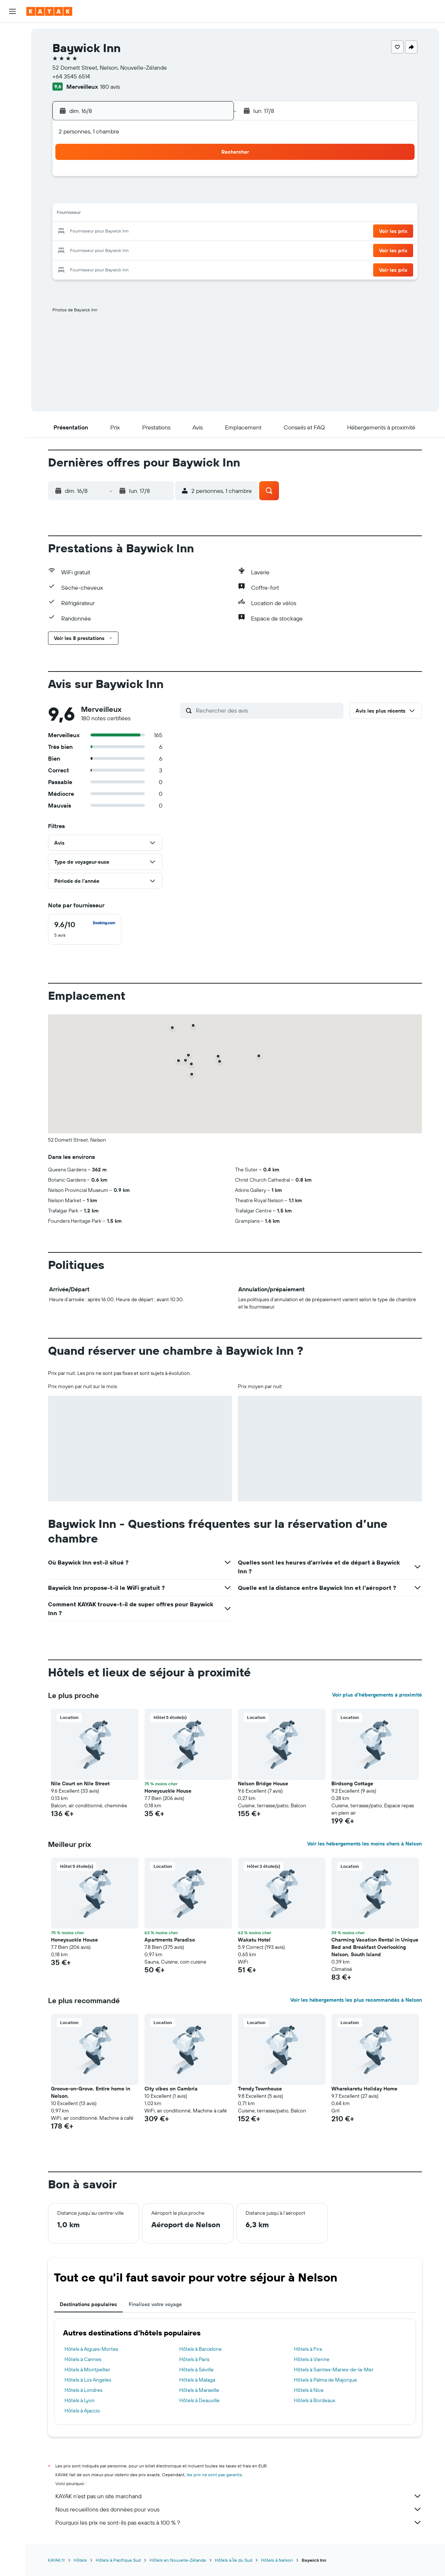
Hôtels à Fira (308, 2349)
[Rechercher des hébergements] (12, 49)
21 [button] (175, 231)
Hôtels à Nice (309, 2390)
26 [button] (140, 249)
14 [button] (175, 214)
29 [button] (193, 249)
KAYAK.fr (56, 2560)
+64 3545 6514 (72, 76)
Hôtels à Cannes (83, 2359)
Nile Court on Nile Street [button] (80, 1783)
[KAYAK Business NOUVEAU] (12, 147)
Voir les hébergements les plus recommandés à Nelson (356, 2000)
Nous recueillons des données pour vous (239, 2509)
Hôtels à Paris (194, 2359)
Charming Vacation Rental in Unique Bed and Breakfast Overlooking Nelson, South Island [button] (375, 1947)
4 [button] (122, 196)
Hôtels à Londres (84, 2390)
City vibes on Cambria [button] (171, 2088)
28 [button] (175, 249)
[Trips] (12, 168)
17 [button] (104, 231)
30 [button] (210, 249)
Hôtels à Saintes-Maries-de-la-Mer (334, 2369)
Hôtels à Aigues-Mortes (91, 2349)
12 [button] (140, 214)
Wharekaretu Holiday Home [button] (365, 2088)
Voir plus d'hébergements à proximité (377, 1694)
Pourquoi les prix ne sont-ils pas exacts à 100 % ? (239, 2522)
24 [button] (105, 249)
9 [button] (210, 196)
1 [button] (193, 179)
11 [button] (122, 214)
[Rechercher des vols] (12, 33)
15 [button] (193, 214)
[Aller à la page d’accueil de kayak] (49, 11)
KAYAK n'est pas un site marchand (239, 2496)
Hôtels (80, 2560)
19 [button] (140, 231)
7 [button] (175, 196)
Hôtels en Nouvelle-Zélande (178, 2560)
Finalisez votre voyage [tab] (155, 2304)
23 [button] (210, 231)
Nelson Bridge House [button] (263, 1783)
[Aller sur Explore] (12, 101)
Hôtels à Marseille (199, 2390)
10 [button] (105, 214)
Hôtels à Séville (196, 2369)
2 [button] (210, 179)
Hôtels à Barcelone (200, 2349)
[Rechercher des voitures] (12, 64)
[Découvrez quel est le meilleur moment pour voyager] (12, 131)
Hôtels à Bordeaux (314, 2400)
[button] (12, 11)
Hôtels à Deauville (199, 2400)
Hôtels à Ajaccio (82, 2410)
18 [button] (122, 231)
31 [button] (105, 267)
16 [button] (210, 214)
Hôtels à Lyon (80, 2400)
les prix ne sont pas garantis (214, 2474)
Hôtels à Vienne (312, 2359)
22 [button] (193, 231)
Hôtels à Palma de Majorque (325, 2379)
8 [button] (193, 196)
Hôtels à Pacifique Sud (118, 2560)
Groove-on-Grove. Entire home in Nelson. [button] (90, 2092)
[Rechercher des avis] (268, 710)
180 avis (110, 86)
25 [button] (122, 249)
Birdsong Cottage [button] (353, 1783)
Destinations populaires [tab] (88, 2304)
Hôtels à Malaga (197, 2379)
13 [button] (158, 214)
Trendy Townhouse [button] (260, 2088)
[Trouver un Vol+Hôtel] (12, 80)
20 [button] (157, 231)
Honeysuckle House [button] (168, 1791)
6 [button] (157, 196)
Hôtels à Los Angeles (88, 2379)
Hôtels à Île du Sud (234, 2560)
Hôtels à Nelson (277, 2560)
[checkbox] (85, 929)
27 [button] (158, 249)
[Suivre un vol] (12, 116)
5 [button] (140, 196)
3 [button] (105, 196)
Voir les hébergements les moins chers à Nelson (365, 1843)
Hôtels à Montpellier (88, 2369)
